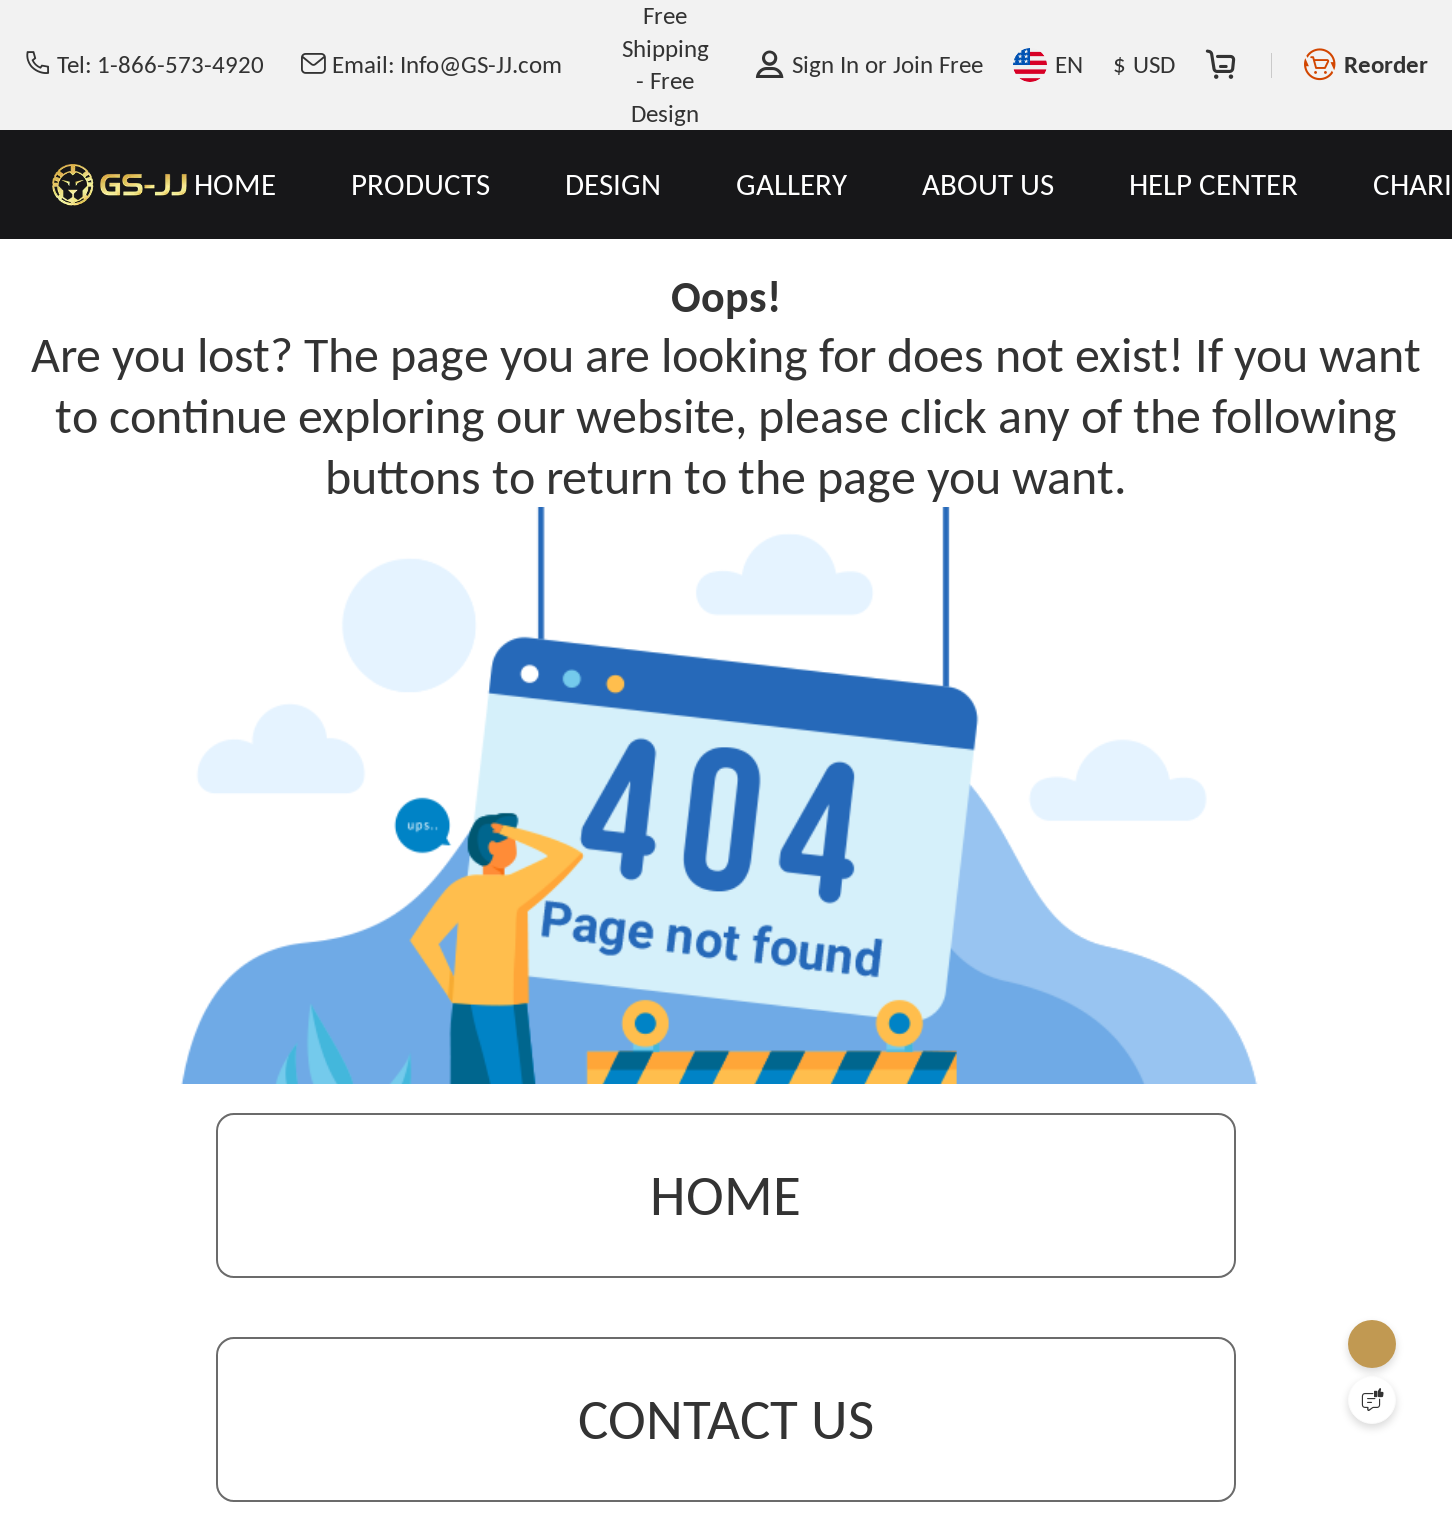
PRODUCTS (420, 184)
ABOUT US (988, 184)
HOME (235, 184)
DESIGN (613, 184)
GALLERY (791, 184)
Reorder (1386, 64)
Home (725, 1195)
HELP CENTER (1213, 184)
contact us (726, 1419)
